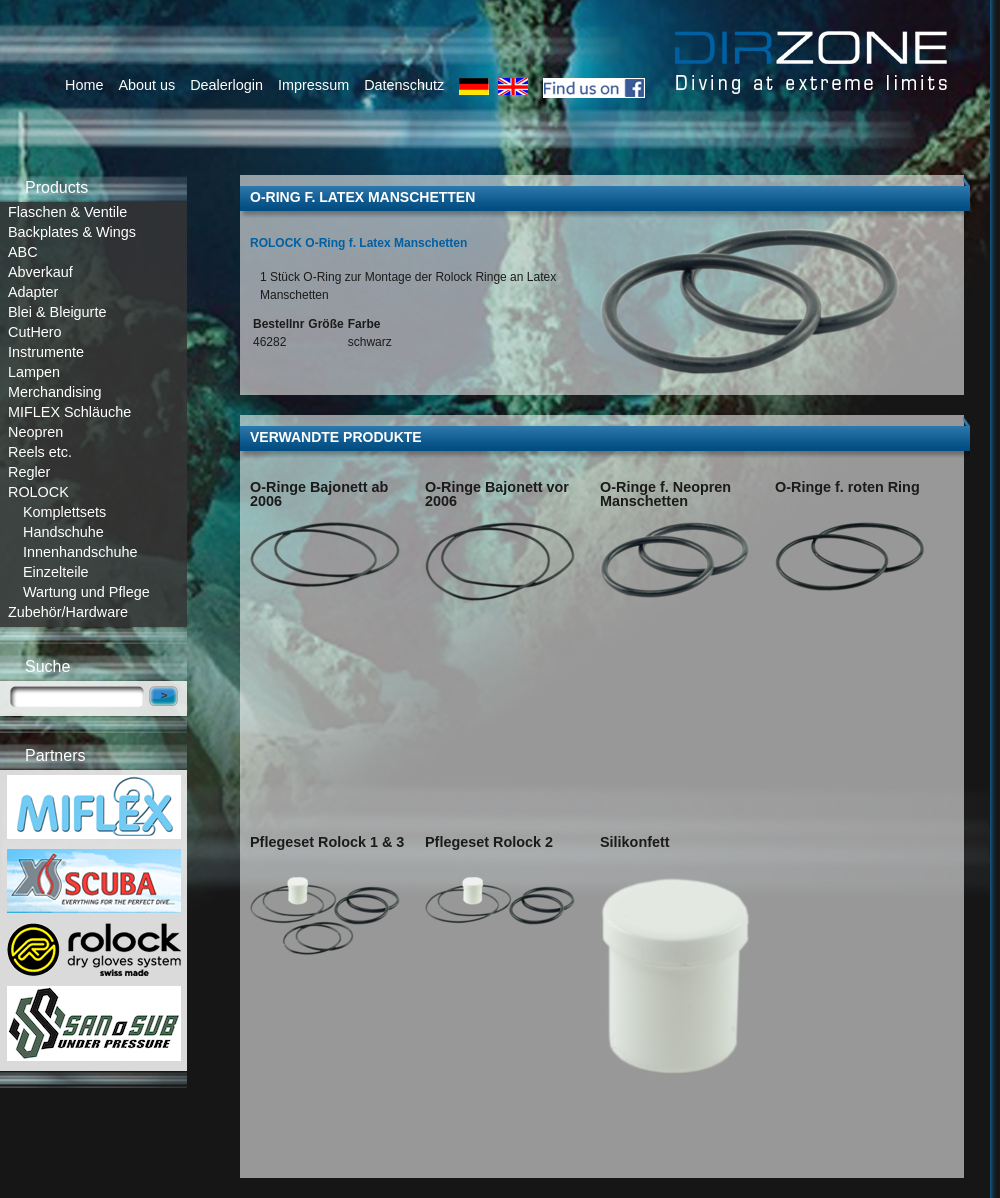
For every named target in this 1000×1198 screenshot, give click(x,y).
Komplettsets (64, 512)
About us (146, 85)
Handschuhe (63, 532)
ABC (23, 252)
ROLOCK (38, 492)
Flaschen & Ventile (67, 212)
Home (84, 85)
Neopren (35, 432)
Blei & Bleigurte (57, 312)
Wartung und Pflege (86, 592)
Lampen (34, 372)
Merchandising (55, 392)
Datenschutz (404, 85)
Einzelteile (56, 572)
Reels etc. (40, 452)
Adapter (33, 292)
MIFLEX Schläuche (69, 412)
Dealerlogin (226, 85)
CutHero (35, 332)
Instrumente (46, 352)
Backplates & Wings (72, 232)
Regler (29, 472)
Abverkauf (40, 272)
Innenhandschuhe (80, 552)
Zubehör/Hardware (68, 612)
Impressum (313, 85)
